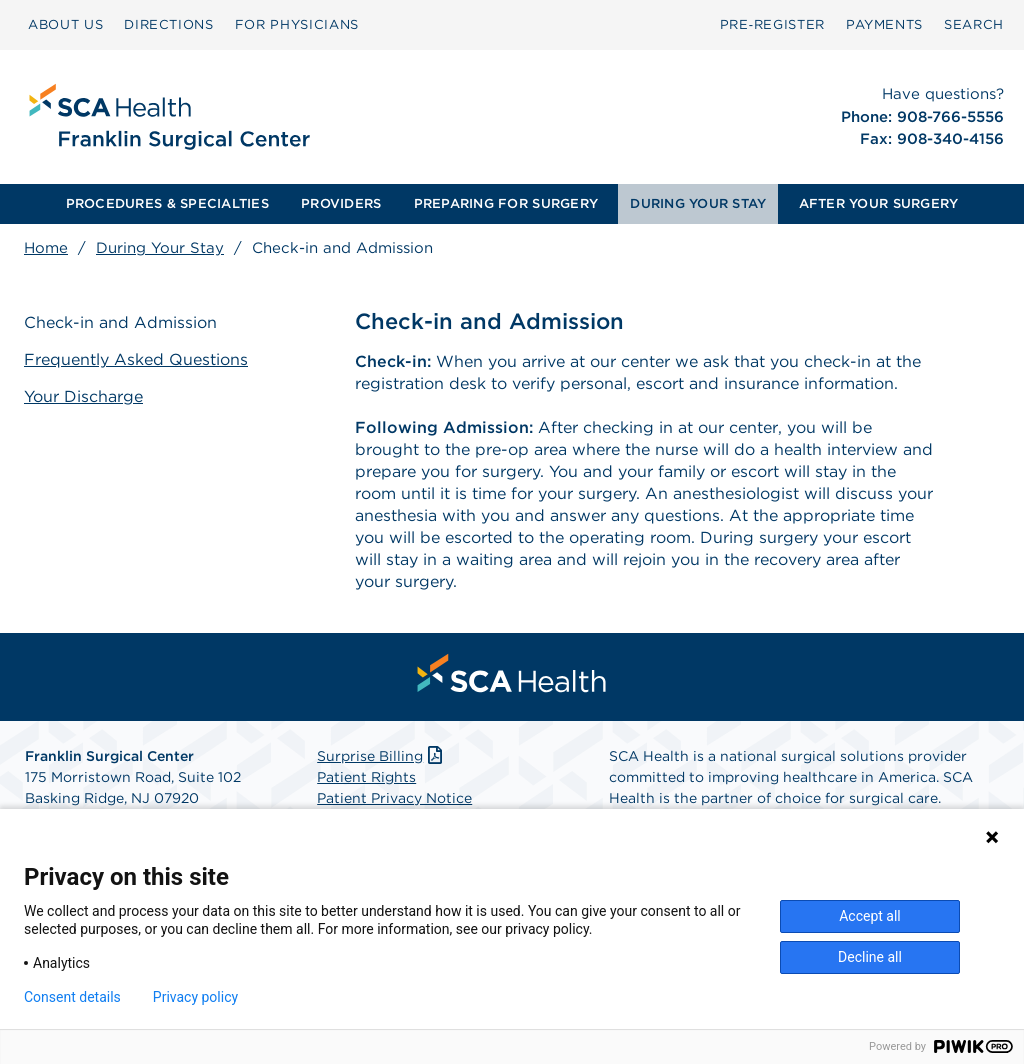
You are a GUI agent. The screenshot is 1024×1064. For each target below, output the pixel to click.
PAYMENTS (884, 24)
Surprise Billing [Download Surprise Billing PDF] (381, 756)
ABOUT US (65, 24)
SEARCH (974, 24)
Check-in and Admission (120, 322)
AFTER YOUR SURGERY (879, 203)
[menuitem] (65, 25)
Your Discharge (83, 396)
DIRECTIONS (169, 24)
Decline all (870, 957)
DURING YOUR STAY (698, 203)
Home (46, 248)
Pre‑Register (772, 24)
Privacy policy (195, 997)
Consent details (72, 997)
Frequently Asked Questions (136, 359)
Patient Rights (366, 777)
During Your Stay (160, 248)
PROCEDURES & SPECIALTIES (167, 203)
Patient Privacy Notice (394, 798)
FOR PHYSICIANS (297, 24)
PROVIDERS (341, 203)
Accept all (870, 916)
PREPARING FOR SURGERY (506, 203)
